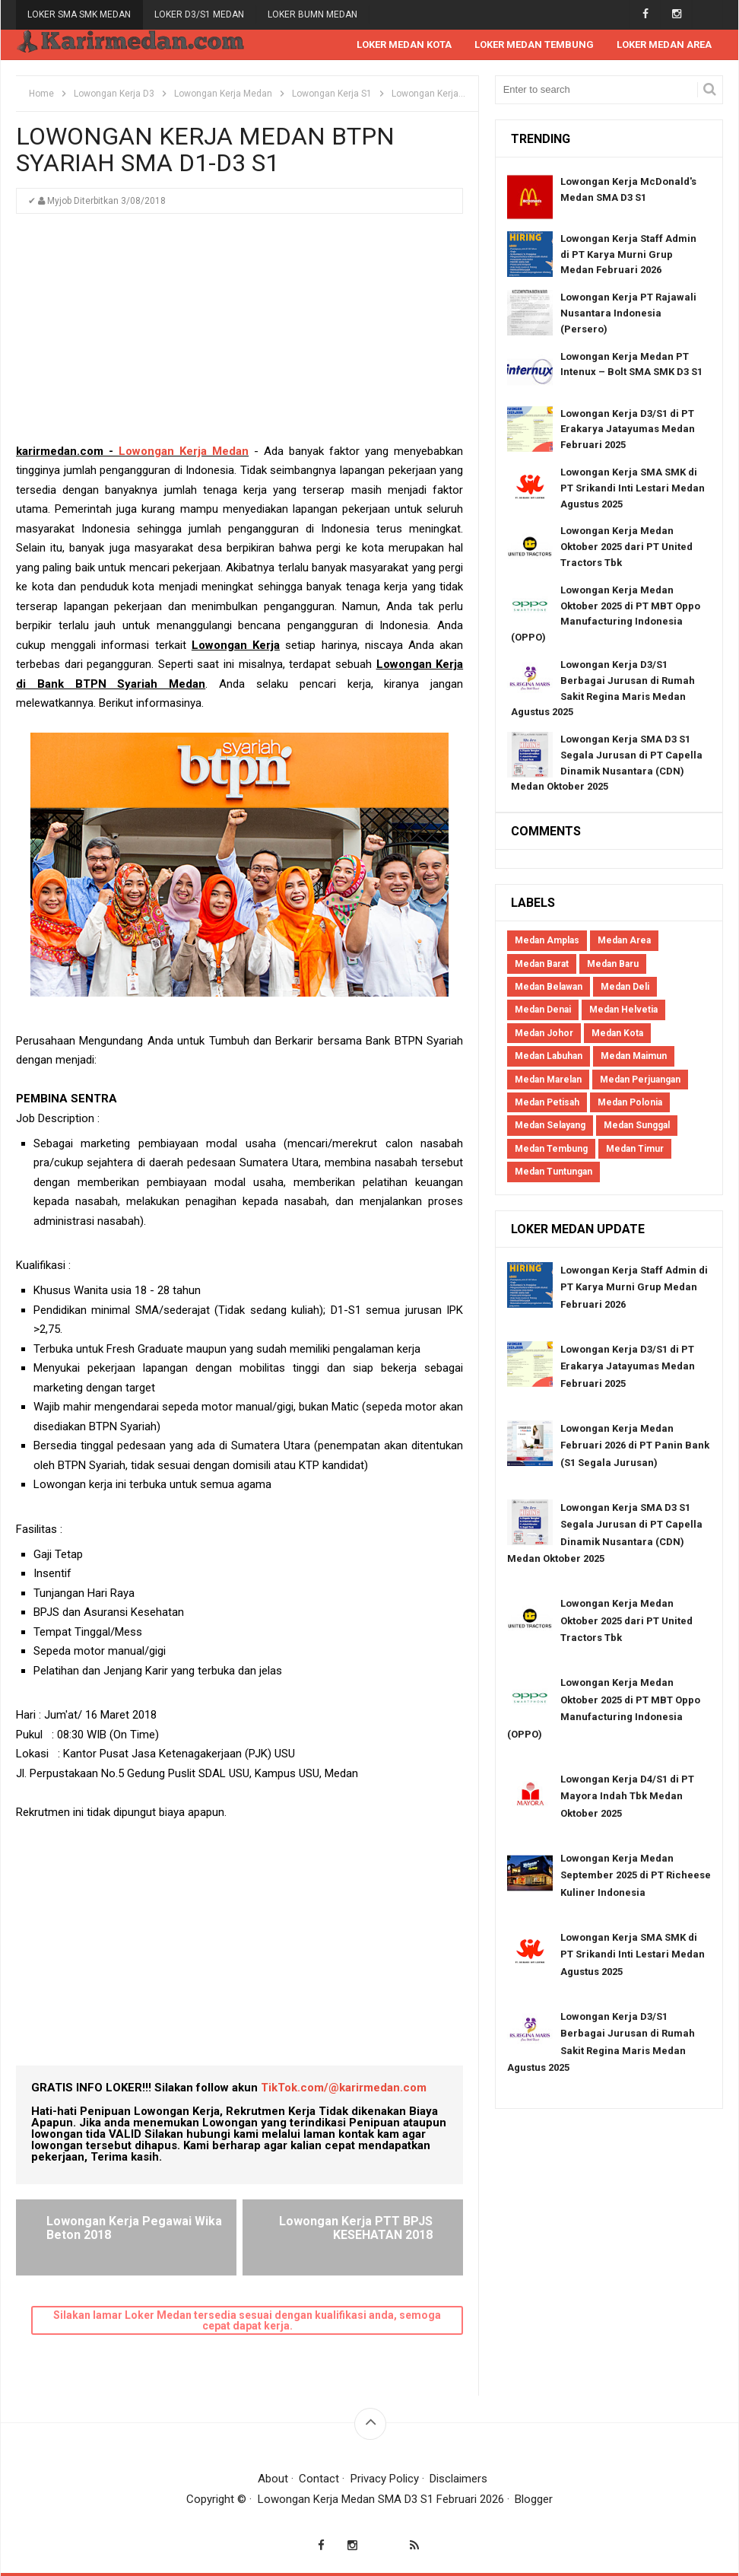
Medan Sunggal (637, 1125)
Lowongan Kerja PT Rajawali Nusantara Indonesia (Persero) (628, 313)
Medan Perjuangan (640, 1079)
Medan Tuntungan (553, 1171)
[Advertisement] (239, 335)
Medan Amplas (547, 940)
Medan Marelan (548, 1079)
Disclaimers (458, 2478)
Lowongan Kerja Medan (184, 451)
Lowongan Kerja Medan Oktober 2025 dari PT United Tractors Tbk (626, 546)
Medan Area (624, 940)
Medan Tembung (551, 1148)
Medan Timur (635, 1148)
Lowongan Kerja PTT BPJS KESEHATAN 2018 (356, 2228)
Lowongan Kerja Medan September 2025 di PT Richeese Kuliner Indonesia (635, 1875)
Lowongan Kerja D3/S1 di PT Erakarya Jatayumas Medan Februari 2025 (627, 429)
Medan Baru (613, 964)
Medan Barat (542, 964)
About (273, 2478)
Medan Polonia (630, 1102)
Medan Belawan (548, 986)
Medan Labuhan (548, 1056)
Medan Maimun (634, 1056)
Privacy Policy (384, 2478)
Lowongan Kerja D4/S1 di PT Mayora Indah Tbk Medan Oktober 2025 (627, 1796)
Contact (319, 2478)
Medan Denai (543, 1009)
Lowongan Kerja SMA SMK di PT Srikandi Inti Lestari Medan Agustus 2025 (632, 488)
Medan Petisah (547, 1102)
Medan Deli (625, 986)
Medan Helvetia (623, 1009)
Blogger (534, 2499)
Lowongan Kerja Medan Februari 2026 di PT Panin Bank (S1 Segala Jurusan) (634, 1445)
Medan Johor (544, 1033)
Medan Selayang (550, 1125)
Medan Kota (617, 1033)
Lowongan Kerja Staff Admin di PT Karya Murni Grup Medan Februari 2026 (628, 254)
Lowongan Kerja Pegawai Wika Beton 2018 (134, 2228)
